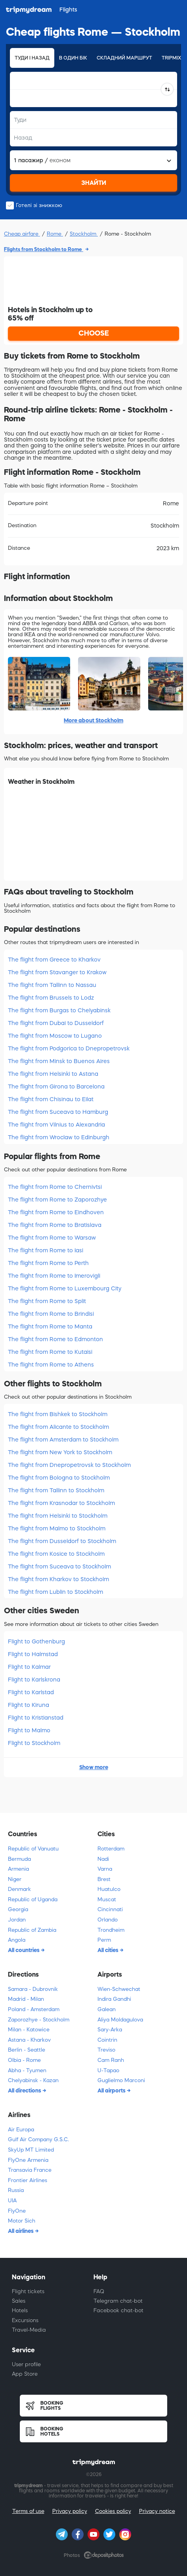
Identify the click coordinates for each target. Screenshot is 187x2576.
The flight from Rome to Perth (48, 1263)
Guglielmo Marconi (121, 2080)
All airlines (21, 2231)
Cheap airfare (22, 233)
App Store (25, 2373)
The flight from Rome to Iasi (45, 1250)
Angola (16, 1940)
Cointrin (107, 2039)
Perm (104, 1940)
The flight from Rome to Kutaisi (50, 1352)
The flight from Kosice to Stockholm (56, 1554)
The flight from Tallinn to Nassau (52, 985)
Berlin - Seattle (26, 2049)
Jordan (17, 1919)
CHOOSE (93, 333)
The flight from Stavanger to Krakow (57, 972)
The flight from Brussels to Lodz (51, 997)
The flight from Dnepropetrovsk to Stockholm (69, 1465)
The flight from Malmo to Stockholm (56, 1528)
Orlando (107, 1919)
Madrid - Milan (26, 1999)
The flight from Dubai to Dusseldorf (56, 1023)
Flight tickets (28, 2291)
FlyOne (17, 2210)
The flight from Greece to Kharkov (54, 959)
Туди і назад (32, 58)
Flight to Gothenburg (36, 1641)
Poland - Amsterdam (33, 2009)
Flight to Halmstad (33, 1654)
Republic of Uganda (32, 1899)
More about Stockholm (93, 720)
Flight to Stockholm (34, 1743)
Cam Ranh (110, 2060)
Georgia (18, 1909)
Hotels (20, 2310)
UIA (12, 2200)
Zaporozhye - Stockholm (38, 2019)
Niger (14, 1879)
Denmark (19, 1889)
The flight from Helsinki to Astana (53, 1074)
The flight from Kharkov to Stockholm (58, 1579)
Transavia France (30, 2170)
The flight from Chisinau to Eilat (51, 1099)
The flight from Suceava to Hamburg (58, 1112)
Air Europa (21, 2129)
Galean (106, 2009)
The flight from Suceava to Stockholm (59, 1566)
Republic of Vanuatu (33, 1848)
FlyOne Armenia (28, 2160)
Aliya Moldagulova (120, 2019)
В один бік (73, 58)
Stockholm (84, 233)
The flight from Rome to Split (47, 1301)
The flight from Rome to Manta (50, 1326)
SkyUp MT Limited (31, 2149)
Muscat (106, 1899)
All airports (112, 2090)
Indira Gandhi (114, 1999)
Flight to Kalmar (29, 1667)
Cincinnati (110, 1909)
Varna (104, 1869)
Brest (104, 1879)
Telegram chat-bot (118, 2300)
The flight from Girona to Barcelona (56, 1086)
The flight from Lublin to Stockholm (55, 1592)
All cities (108, 1950)
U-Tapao (108, 2070)
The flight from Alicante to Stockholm (58, 1427)
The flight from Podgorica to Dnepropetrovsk (69, 1048)
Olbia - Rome (24, 2060)
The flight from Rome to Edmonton (55, 1339)
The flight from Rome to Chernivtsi (55, 1187)
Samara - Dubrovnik (33, 1989)
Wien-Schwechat (118, 1989)
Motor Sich (21, 2220)
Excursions (25, 2320)
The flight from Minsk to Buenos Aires (59, 1061)
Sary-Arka (109, 2029)
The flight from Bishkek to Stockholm (57, 1414)
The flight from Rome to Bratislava (54, 1225)
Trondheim (110, 1930)
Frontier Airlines (27, 2180)
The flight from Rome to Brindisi (51, 1314)
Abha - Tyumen (27, 2070)
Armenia (18, 1869)
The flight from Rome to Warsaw (52, 1237)
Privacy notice (157, 2511)
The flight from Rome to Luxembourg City (64, 1288)
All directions (25, 2090)
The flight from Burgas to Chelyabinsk (59, 1010)
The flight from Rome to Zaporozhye (57, 1199)
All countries (24, 1950)
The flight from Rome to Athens (51, 1364)
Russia (16, 2190)
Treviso (106, 2049)
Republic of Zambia (32, 1930)
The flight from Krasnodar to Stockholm (61, 1503)
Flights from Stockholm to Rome (43, 249)
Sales (18, 2300)
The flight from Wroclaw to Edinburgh (58, 1137)
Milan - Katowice (29, 2029)
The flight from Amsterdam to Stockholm (63, 1439)
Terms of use (28, 2511)
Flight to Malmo (29, 1730)
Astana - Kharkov (29, 2039)
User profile (26, 2364)
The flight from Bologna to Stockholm (59, 1477)
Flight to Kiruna (28, 1705)
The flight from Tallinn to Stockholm (56, 1490)
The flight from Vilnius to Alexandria (56, 1124)
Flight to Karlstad (31, 1692)
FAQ (99, 2291)
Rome (55, 233)
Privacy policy (69, 2511)
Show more (93, 1767)
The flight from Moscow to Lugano (55, 1035)
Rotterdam (110, 1848)
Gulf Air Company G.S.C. (38, 2139)
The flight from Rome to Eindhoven (56, 1212)
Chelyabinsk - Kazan (33, 2080)
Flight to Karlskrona (34, 1679)
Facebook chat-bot (118, 2310)
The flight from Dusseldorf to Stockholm (62, 1541)
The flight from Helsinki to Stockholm (57, 1515)
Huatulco (108, 1889)
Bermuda (19, 1859)
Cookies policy (113, 2511)
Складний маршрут (124, 58)
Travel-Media (29, 2329)
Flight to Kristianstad (35, 1717)
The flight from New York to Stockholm (60, 1452)
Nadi (103, 1859)
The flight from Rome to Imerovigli (54, 1275)
